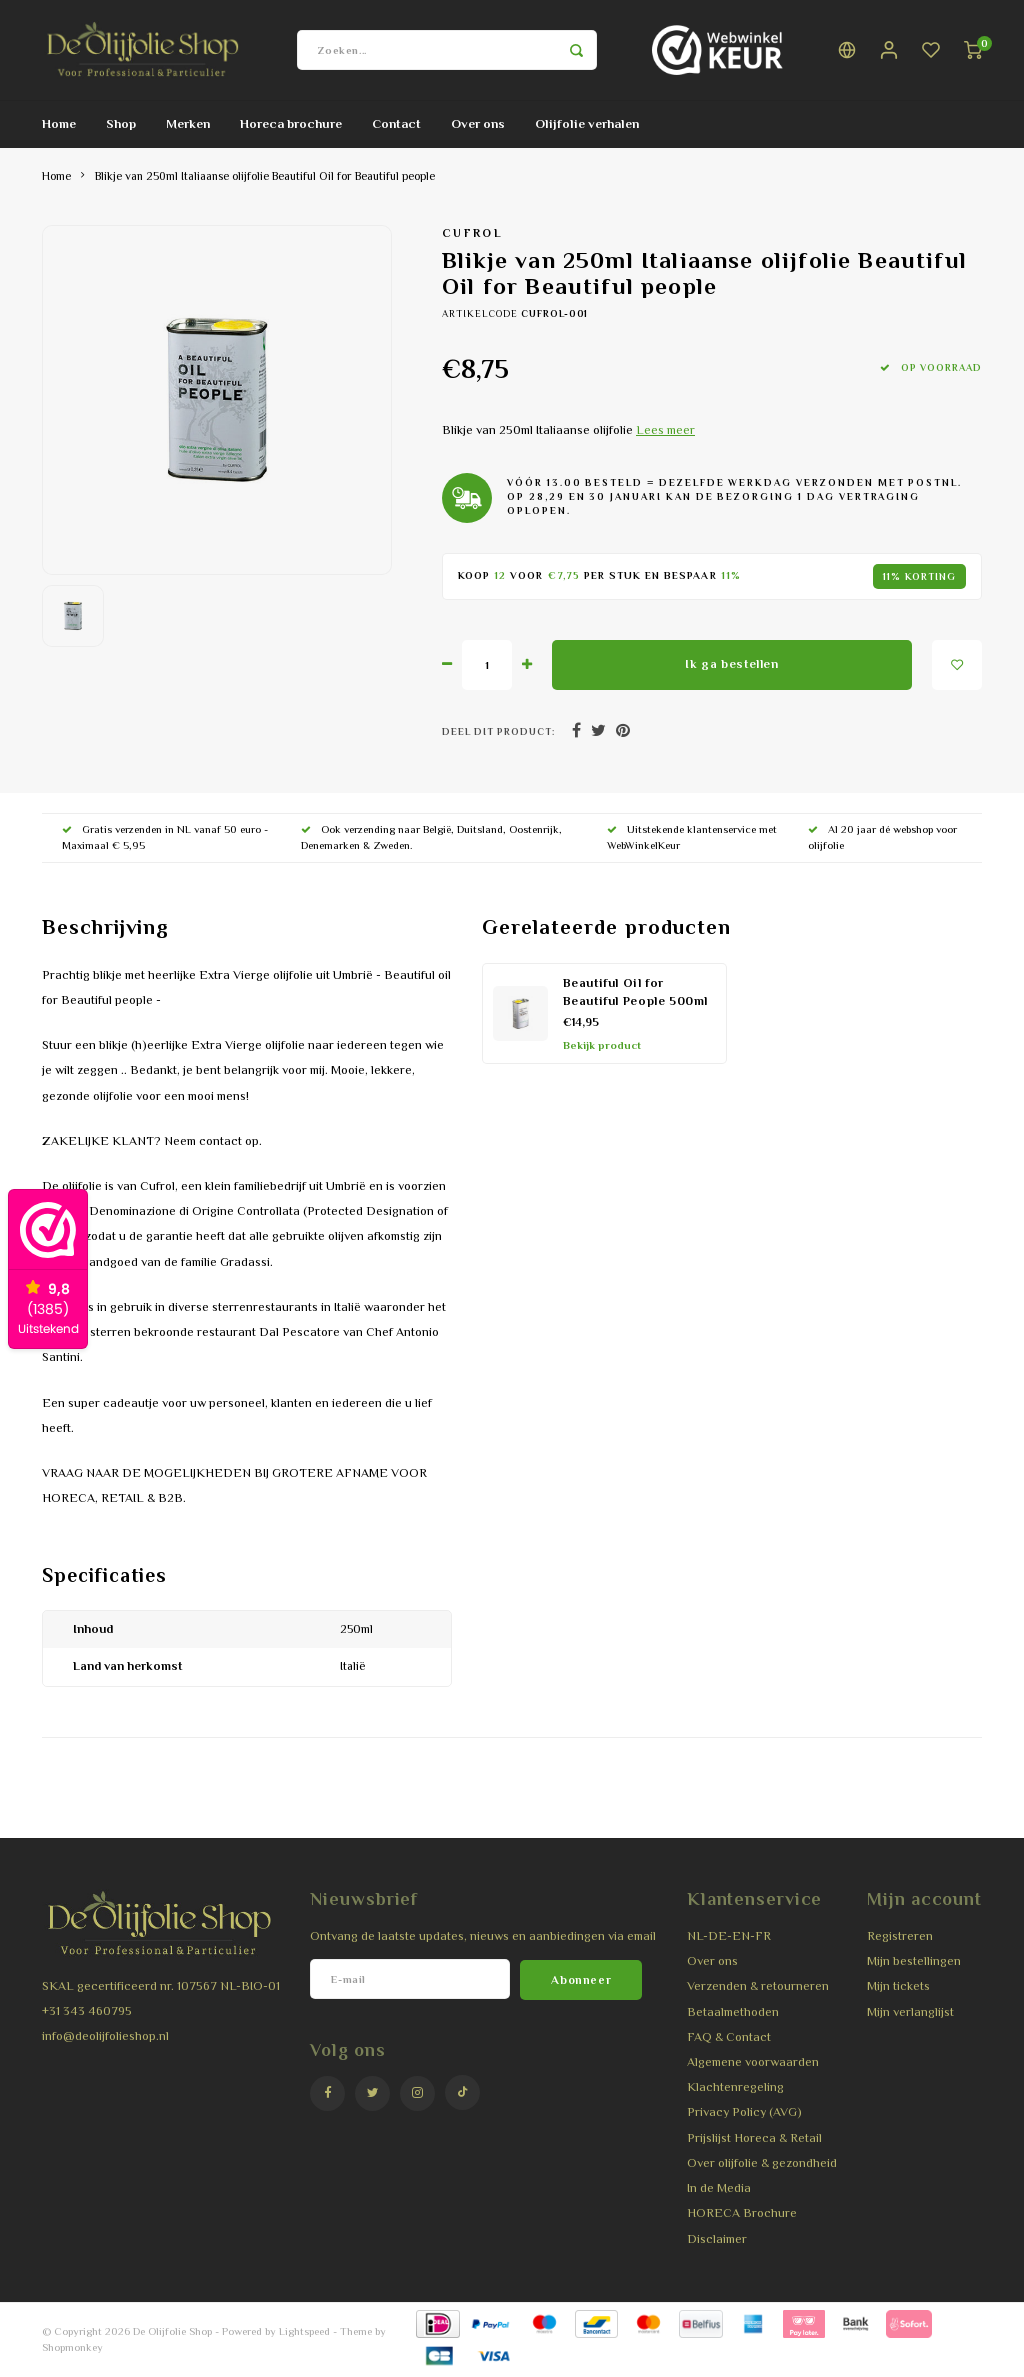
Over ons (478, 123)
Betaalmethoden (733, 2012)
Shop (121, 123)
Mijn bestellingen (914, 1961)
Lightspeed (304, 2331)
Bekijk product (602, 1045)
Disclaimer (717, 2239)
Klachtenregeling (735, 2087)
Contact (396, 123)
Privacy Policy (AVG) (744, 2112)
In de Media (719, 2188)
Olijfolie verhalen (587, 123)
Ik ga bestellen (731, 664)
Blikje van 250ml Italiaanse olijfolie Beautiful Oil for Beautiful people (265, 176)
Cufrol (472, 233)
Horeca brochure (291, 123)
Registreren (900, 1936)
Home (59, 123)
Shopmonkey (72, 2347)
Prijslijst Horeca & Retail (754, 2138)
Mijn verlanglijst (910, 2012)
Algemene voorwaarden (753, 2062)
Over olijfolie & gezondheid (762, 2163)
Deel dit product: (498, 731)
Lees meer (665, 430)
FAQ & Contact (729, 2037)
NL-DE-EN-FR (729, 1936)
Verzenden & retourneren (758, 1986)
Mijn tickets (898, 1986)
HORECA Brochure (742, 2213)
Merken (188, 123)
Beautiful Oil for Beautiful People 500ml (636, 992)
